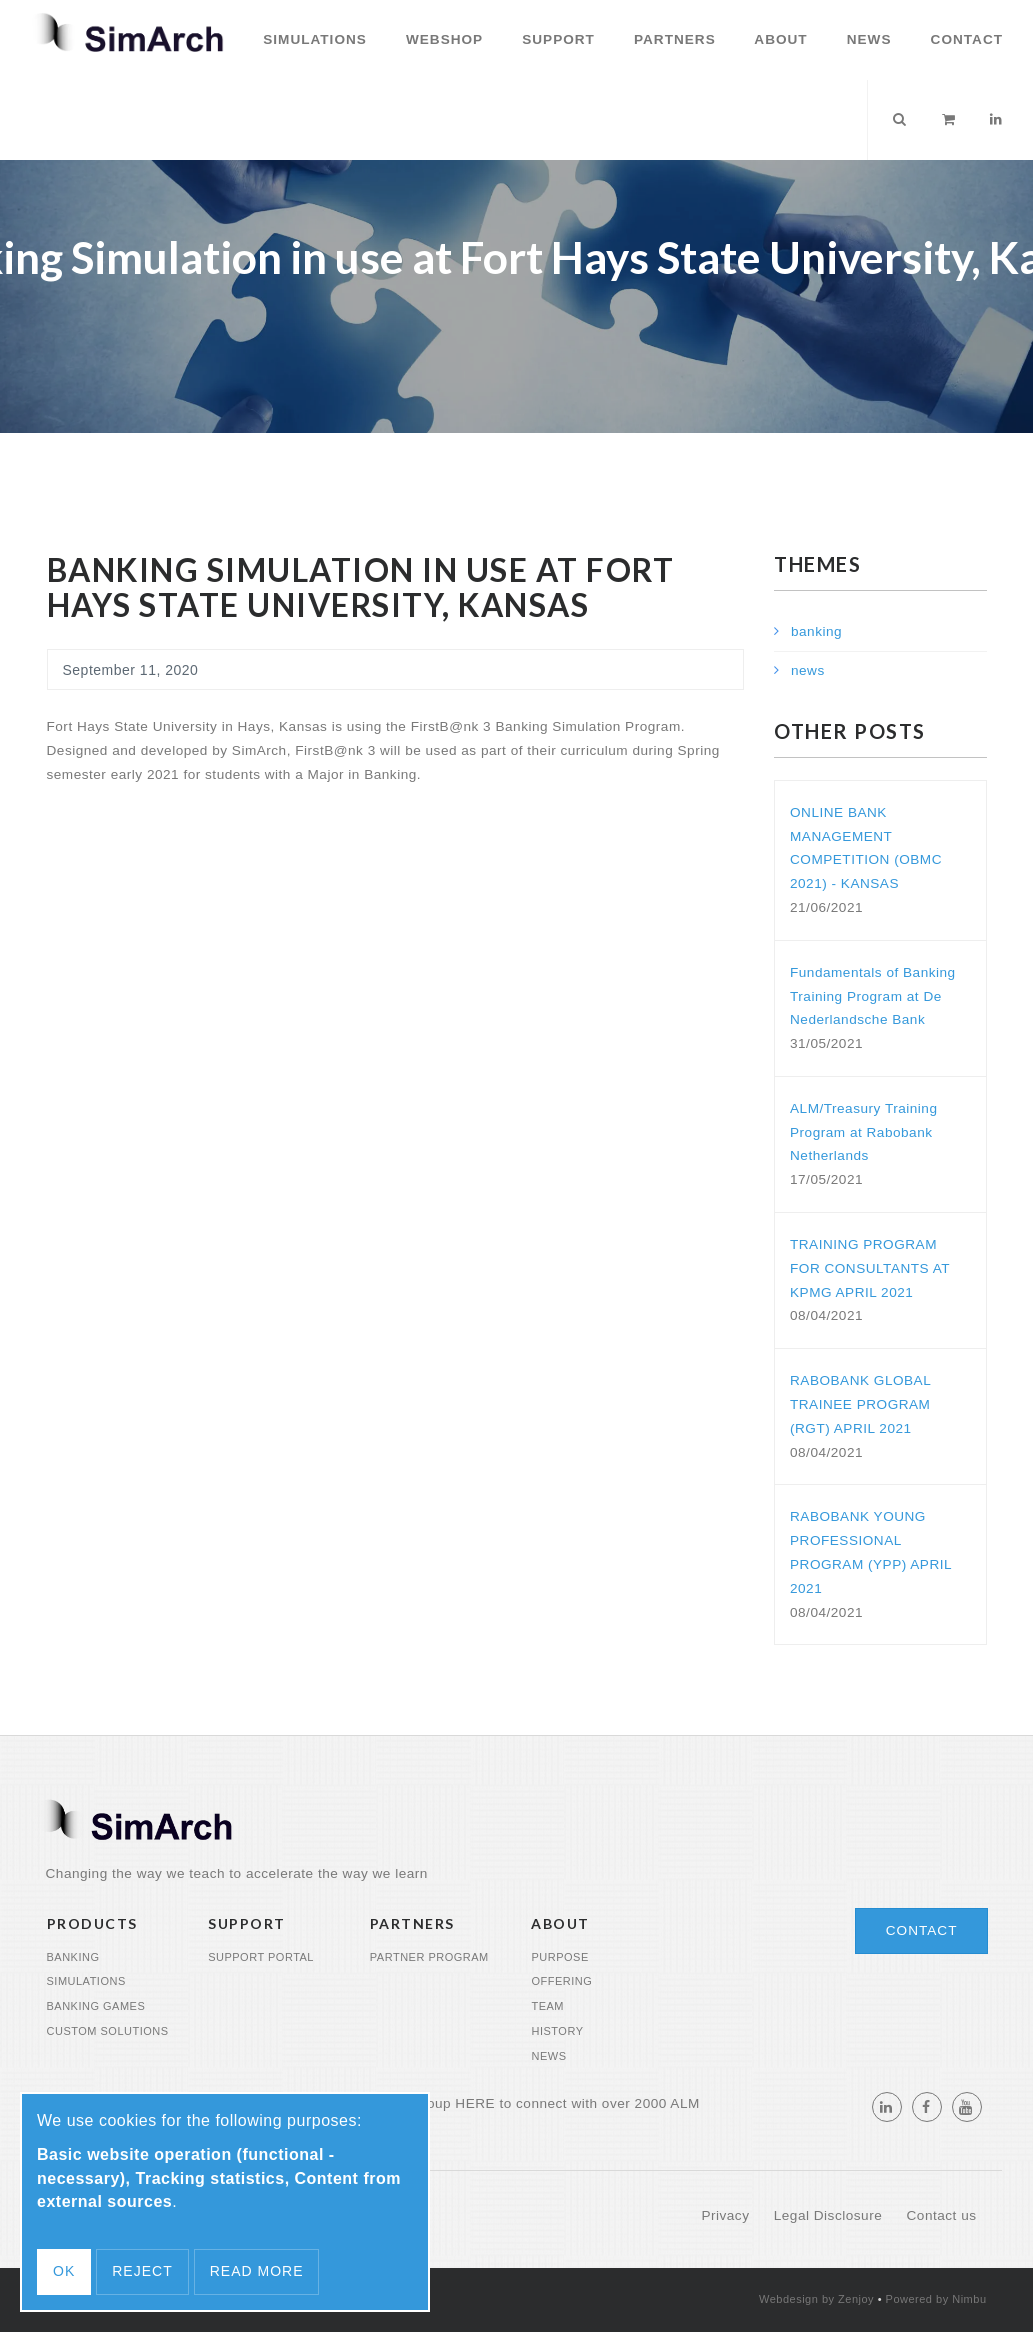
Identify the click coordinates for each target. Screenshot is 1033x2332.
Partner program (429, 1957)
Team (547, 2006)
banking (816, 631)
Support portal (261, 1957)
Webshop (442, 39)
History (557, 2031)
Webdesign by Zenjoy (816, 2299)
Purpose (559, 1957)
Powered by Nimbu (936, 2299)
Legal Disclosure (830, 2215)
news (808, 670)
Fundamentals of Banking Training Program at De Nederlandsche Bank (873, 996)
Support (556, 39)
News (867, 39)
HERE (475, 2103)
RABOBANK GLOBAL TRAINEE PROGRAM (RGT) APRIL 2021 (860, 1404)
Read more (257, 2271)
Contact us (942, 2215)
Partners (672, 39)
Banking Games (96, 2006)
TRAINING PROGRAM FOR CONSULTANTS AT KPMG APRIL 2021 (870, 1268)
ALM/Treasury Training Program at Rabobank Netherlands (864, 1132)
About (779, 39)
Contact (964, 39)
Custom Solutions (108, 2031)
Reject (142, 2271)
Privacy (727, 2215)
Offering (561, 1981)
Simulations (312, 39)
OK (64, 2271)
